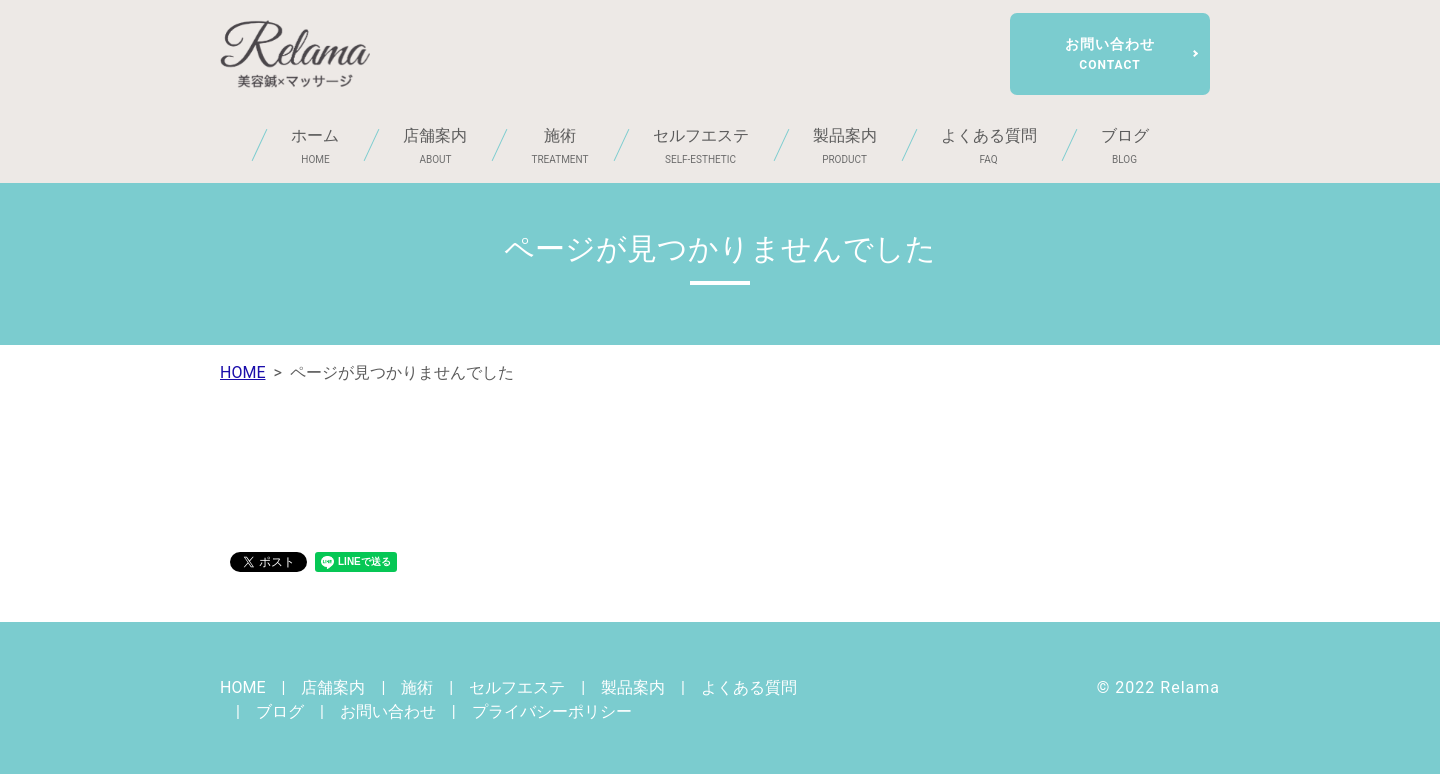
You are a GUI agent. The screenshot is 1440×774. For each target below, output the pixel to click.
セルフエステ (701, 146)
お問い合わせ (1110, 54)
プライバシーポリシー (552, 711)
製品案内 (845, 146)
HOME (242, 372)
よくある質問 (989, 146)
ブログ (1125, 146)
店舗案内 (435, 146)
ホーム (315, 146)
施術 (559, 146)
